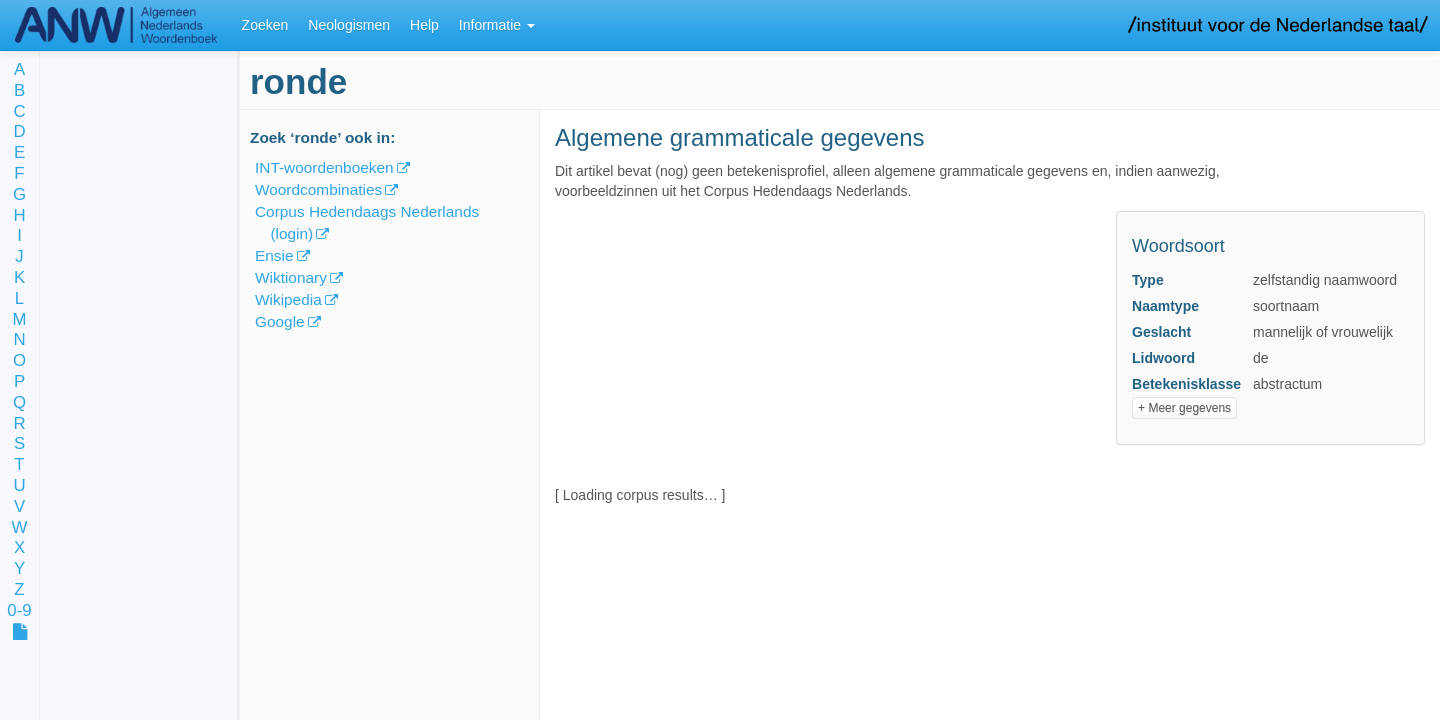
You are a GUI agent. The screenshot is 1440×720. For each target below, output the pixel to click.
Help (424, 25)
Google (280, 321)
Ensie (274, 255)
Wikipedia (288, 299)
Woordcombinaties (318, 189)
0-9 (19, 611)
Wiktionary (291, 277)
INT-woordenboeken (324, 167)
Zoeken (265, 25)
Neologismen (349, 25)
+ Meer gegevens (1184, 408)
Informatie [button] (497, 25)
